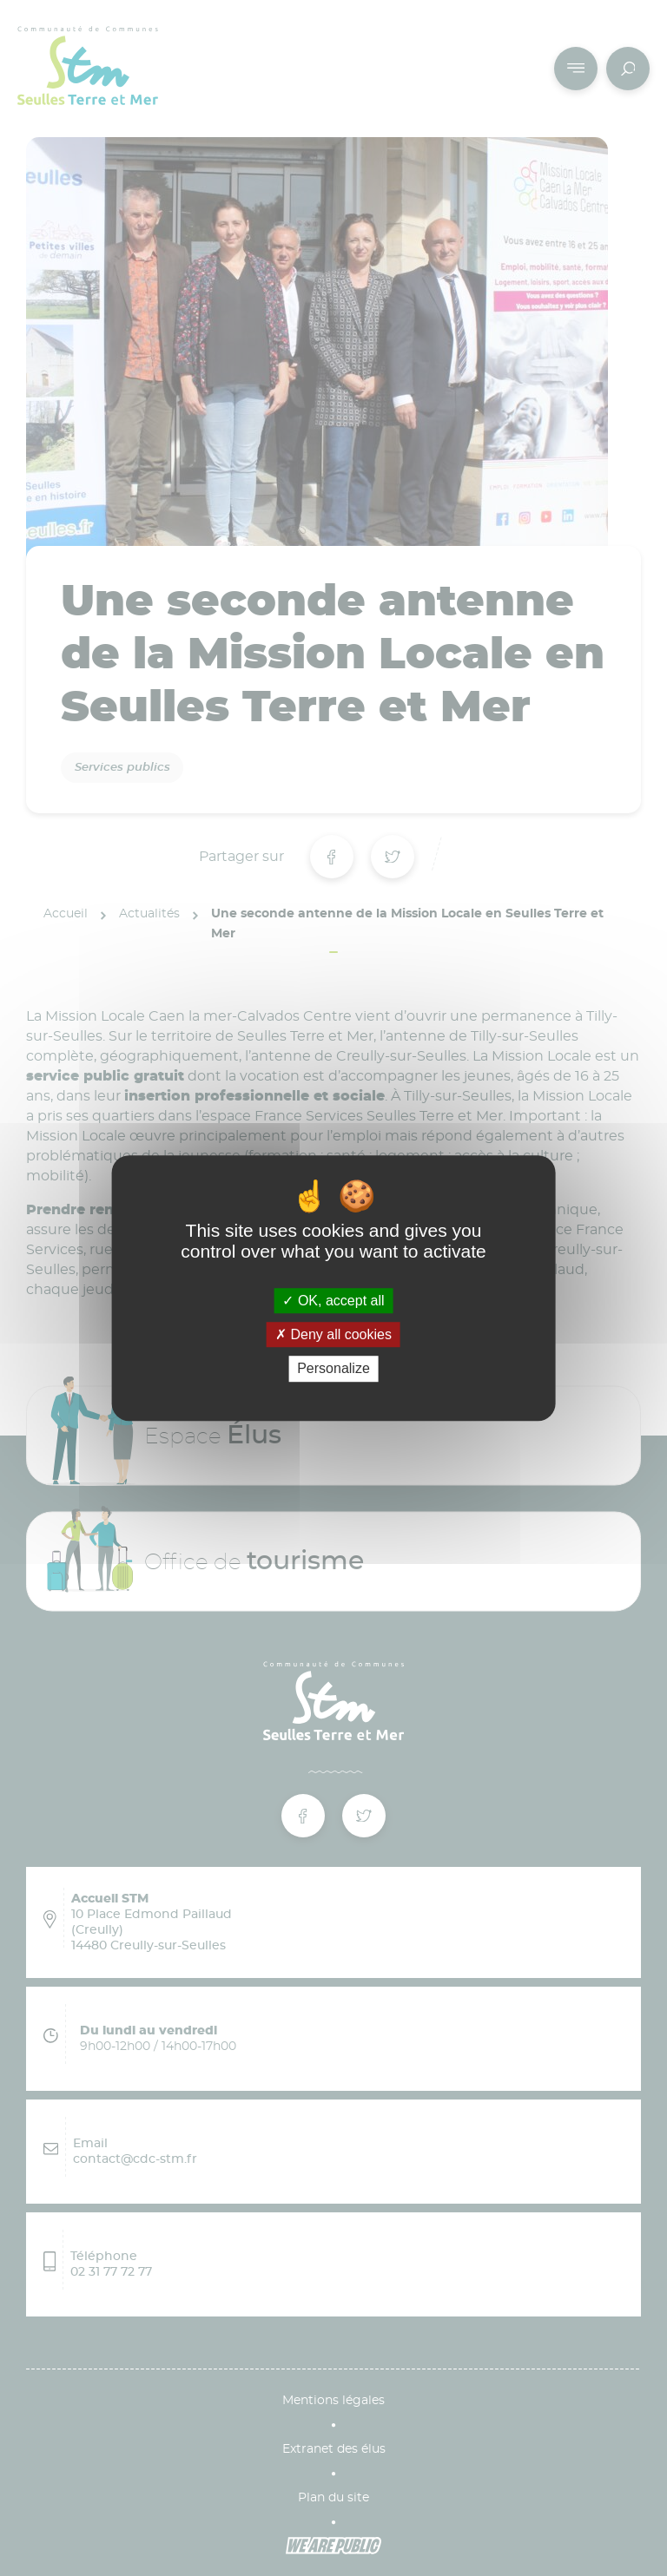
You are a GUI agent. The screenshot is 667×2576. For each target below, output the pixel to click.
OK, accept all (333, 1300)
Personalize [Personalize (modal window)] (333, 1369)
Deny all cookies (333, 1334)
